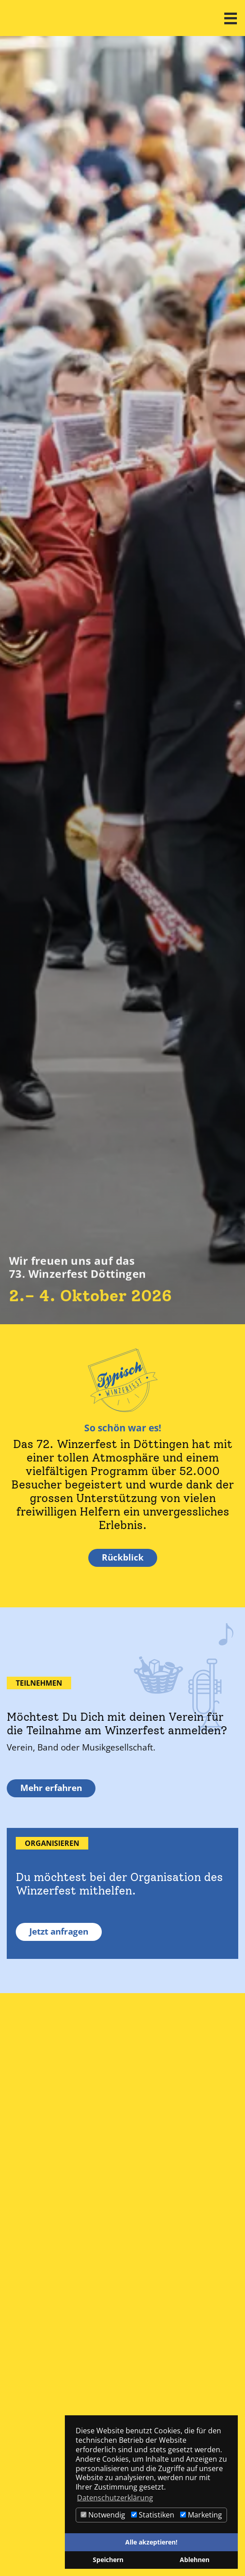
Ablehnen (194, 2559)
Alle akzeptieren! (151, 2542)
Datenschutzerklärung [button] (115, 2498)
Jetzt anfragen (58, 1931)
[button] (230, 18)
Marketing (201, 2515)
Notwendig (103, 2515)
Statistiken (152, 2515)
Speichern (108, 2559)
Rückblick (123, 1557)
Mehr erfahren (51, 1788)
